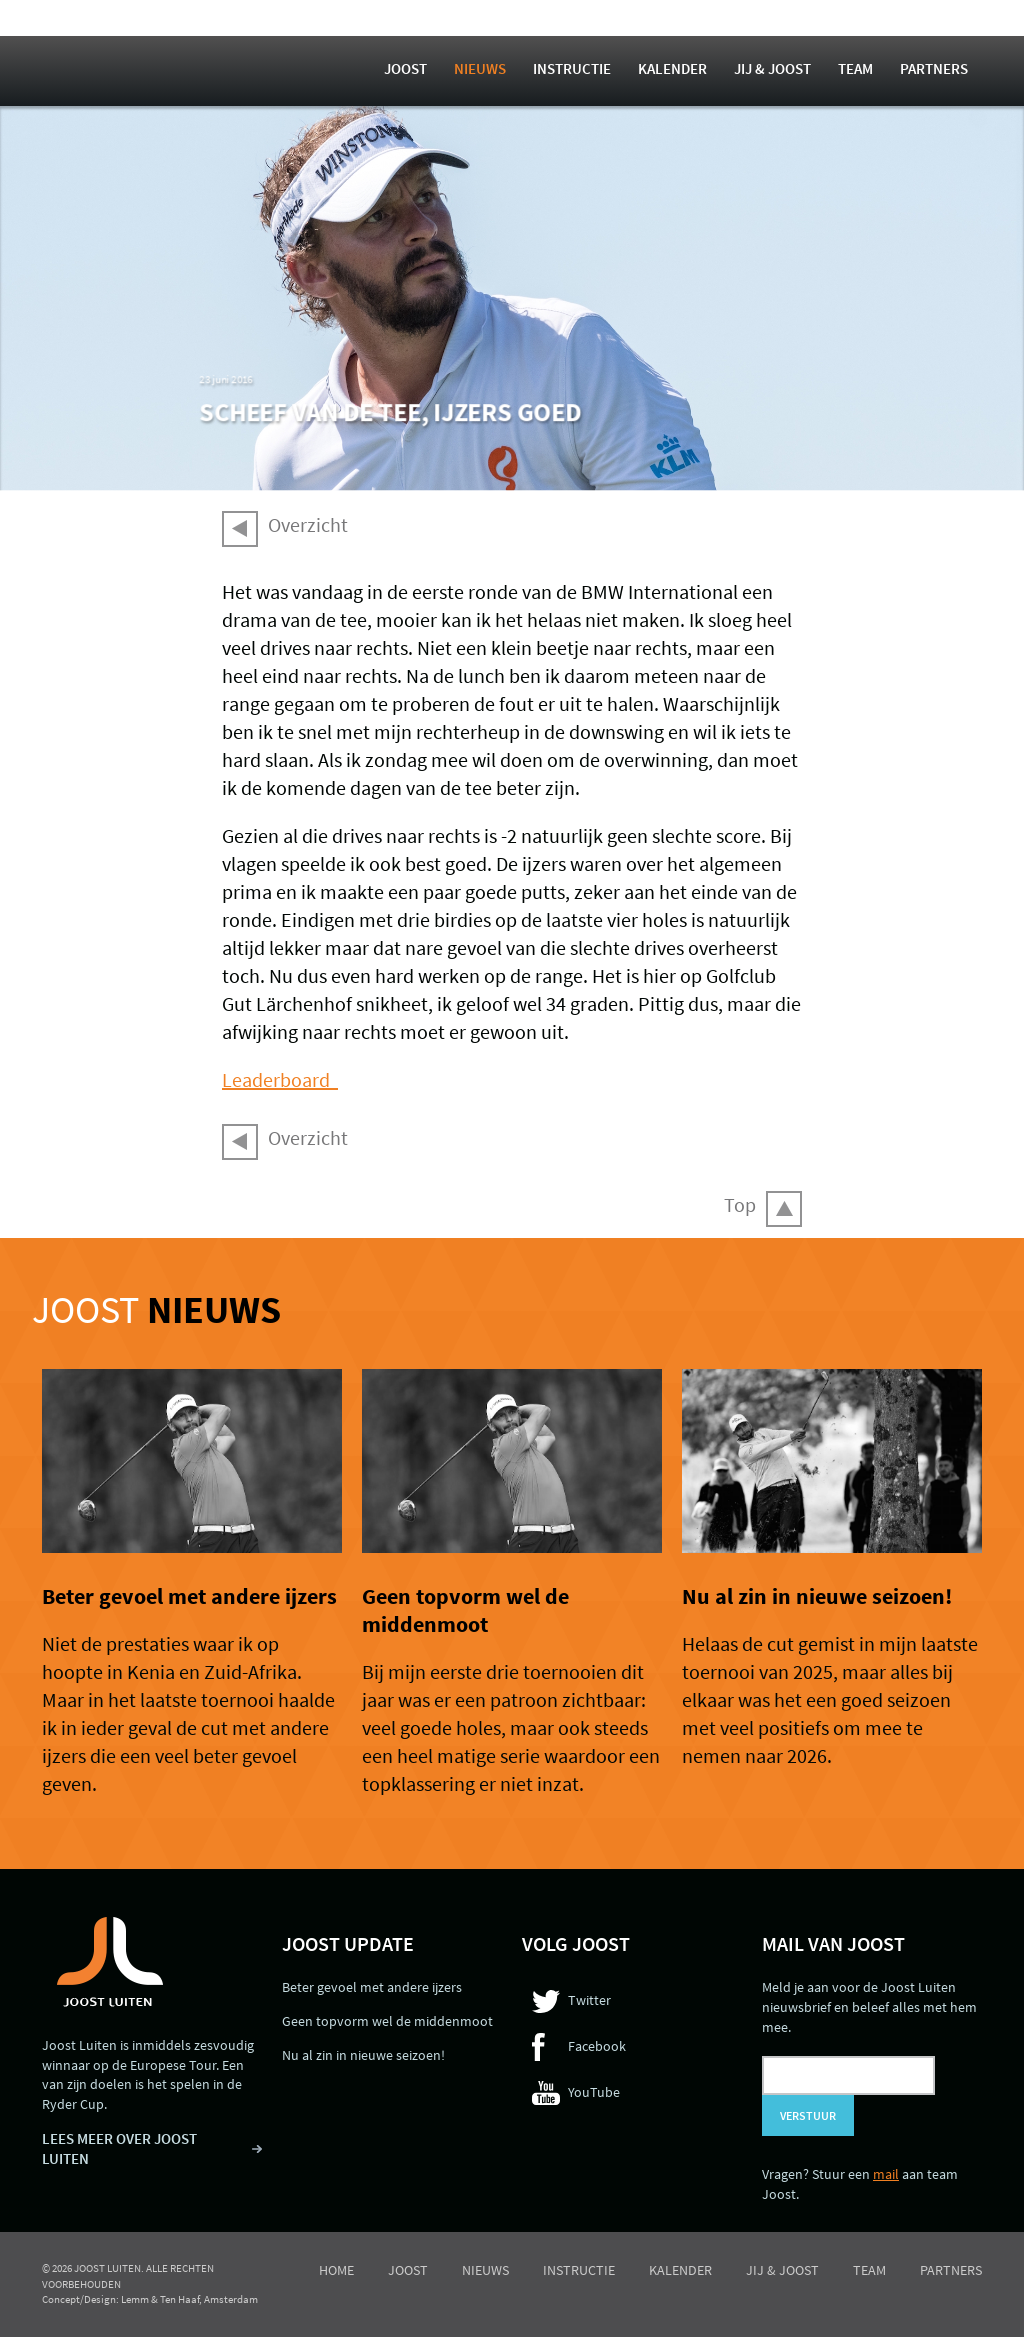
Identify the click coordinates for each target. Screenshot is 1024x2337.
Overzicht (308, 524)
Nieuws (480, 68)
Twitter (589, 2000)
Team (855, 68)
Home (336, 2270)
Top (740, 1204)
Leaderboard (280, 1079)
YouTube (594, 2092)
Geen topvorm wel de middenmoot (465, 1610)
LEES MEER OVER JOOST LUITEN (119, 2148)
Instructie (572, 68)
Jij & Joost (772, 68)
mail (886, 2174)
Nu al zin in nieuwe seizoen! (817, 1596)
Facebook (597, 2046)
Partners (934, 68)
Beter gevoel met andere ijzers (189, 1596)
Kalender (672, 68)
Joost (405, 68)
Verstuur (808, 2115)
